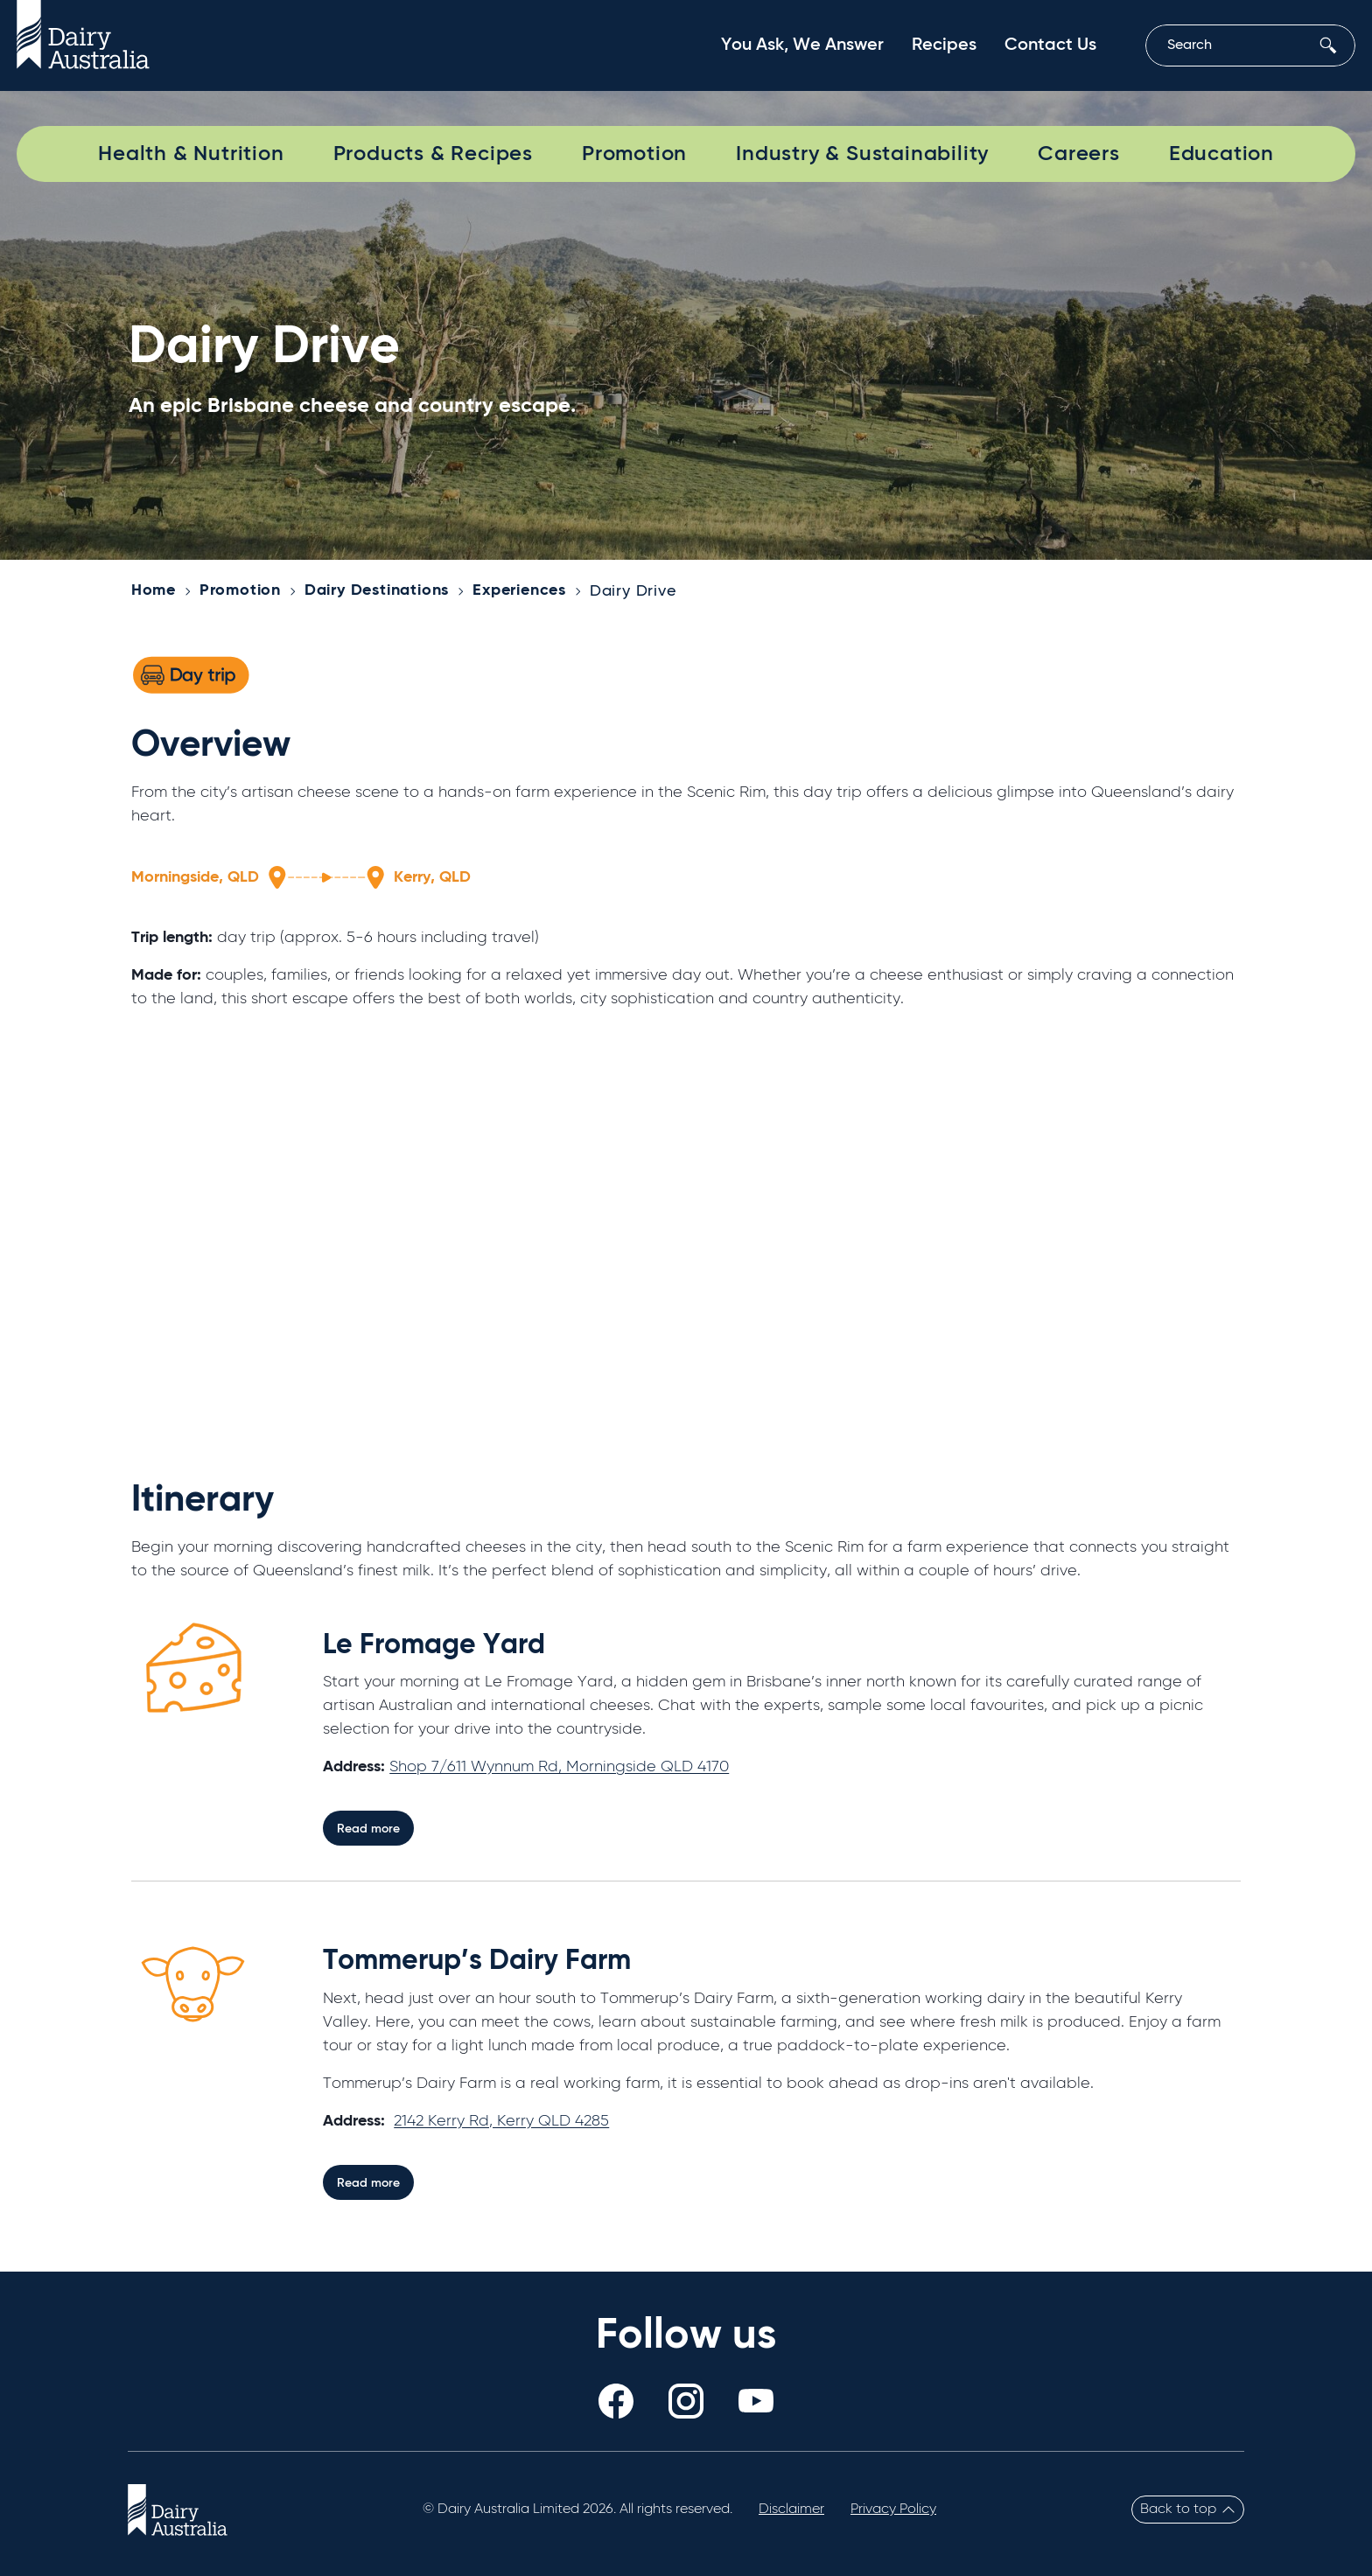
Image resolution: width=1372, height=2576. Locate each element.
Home (153, 590)
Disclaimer (791, 2510)
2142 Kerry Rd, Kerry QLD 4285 (501, 2121)
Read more (368, 1829)
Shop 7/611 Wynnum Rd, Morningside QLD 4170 (559, 1767)
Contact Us (1050, 45)
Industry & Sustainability (862, 153)
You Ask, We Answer (802, 45)
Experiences (519, 590)
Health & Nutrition (191, 153)
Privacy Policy (893, 2510)
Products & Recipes (433, 153)
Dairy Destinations (376, 590)
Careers (1079, 153)
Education (1221, 153)
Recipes (944, 45)
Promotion (634, 153)
